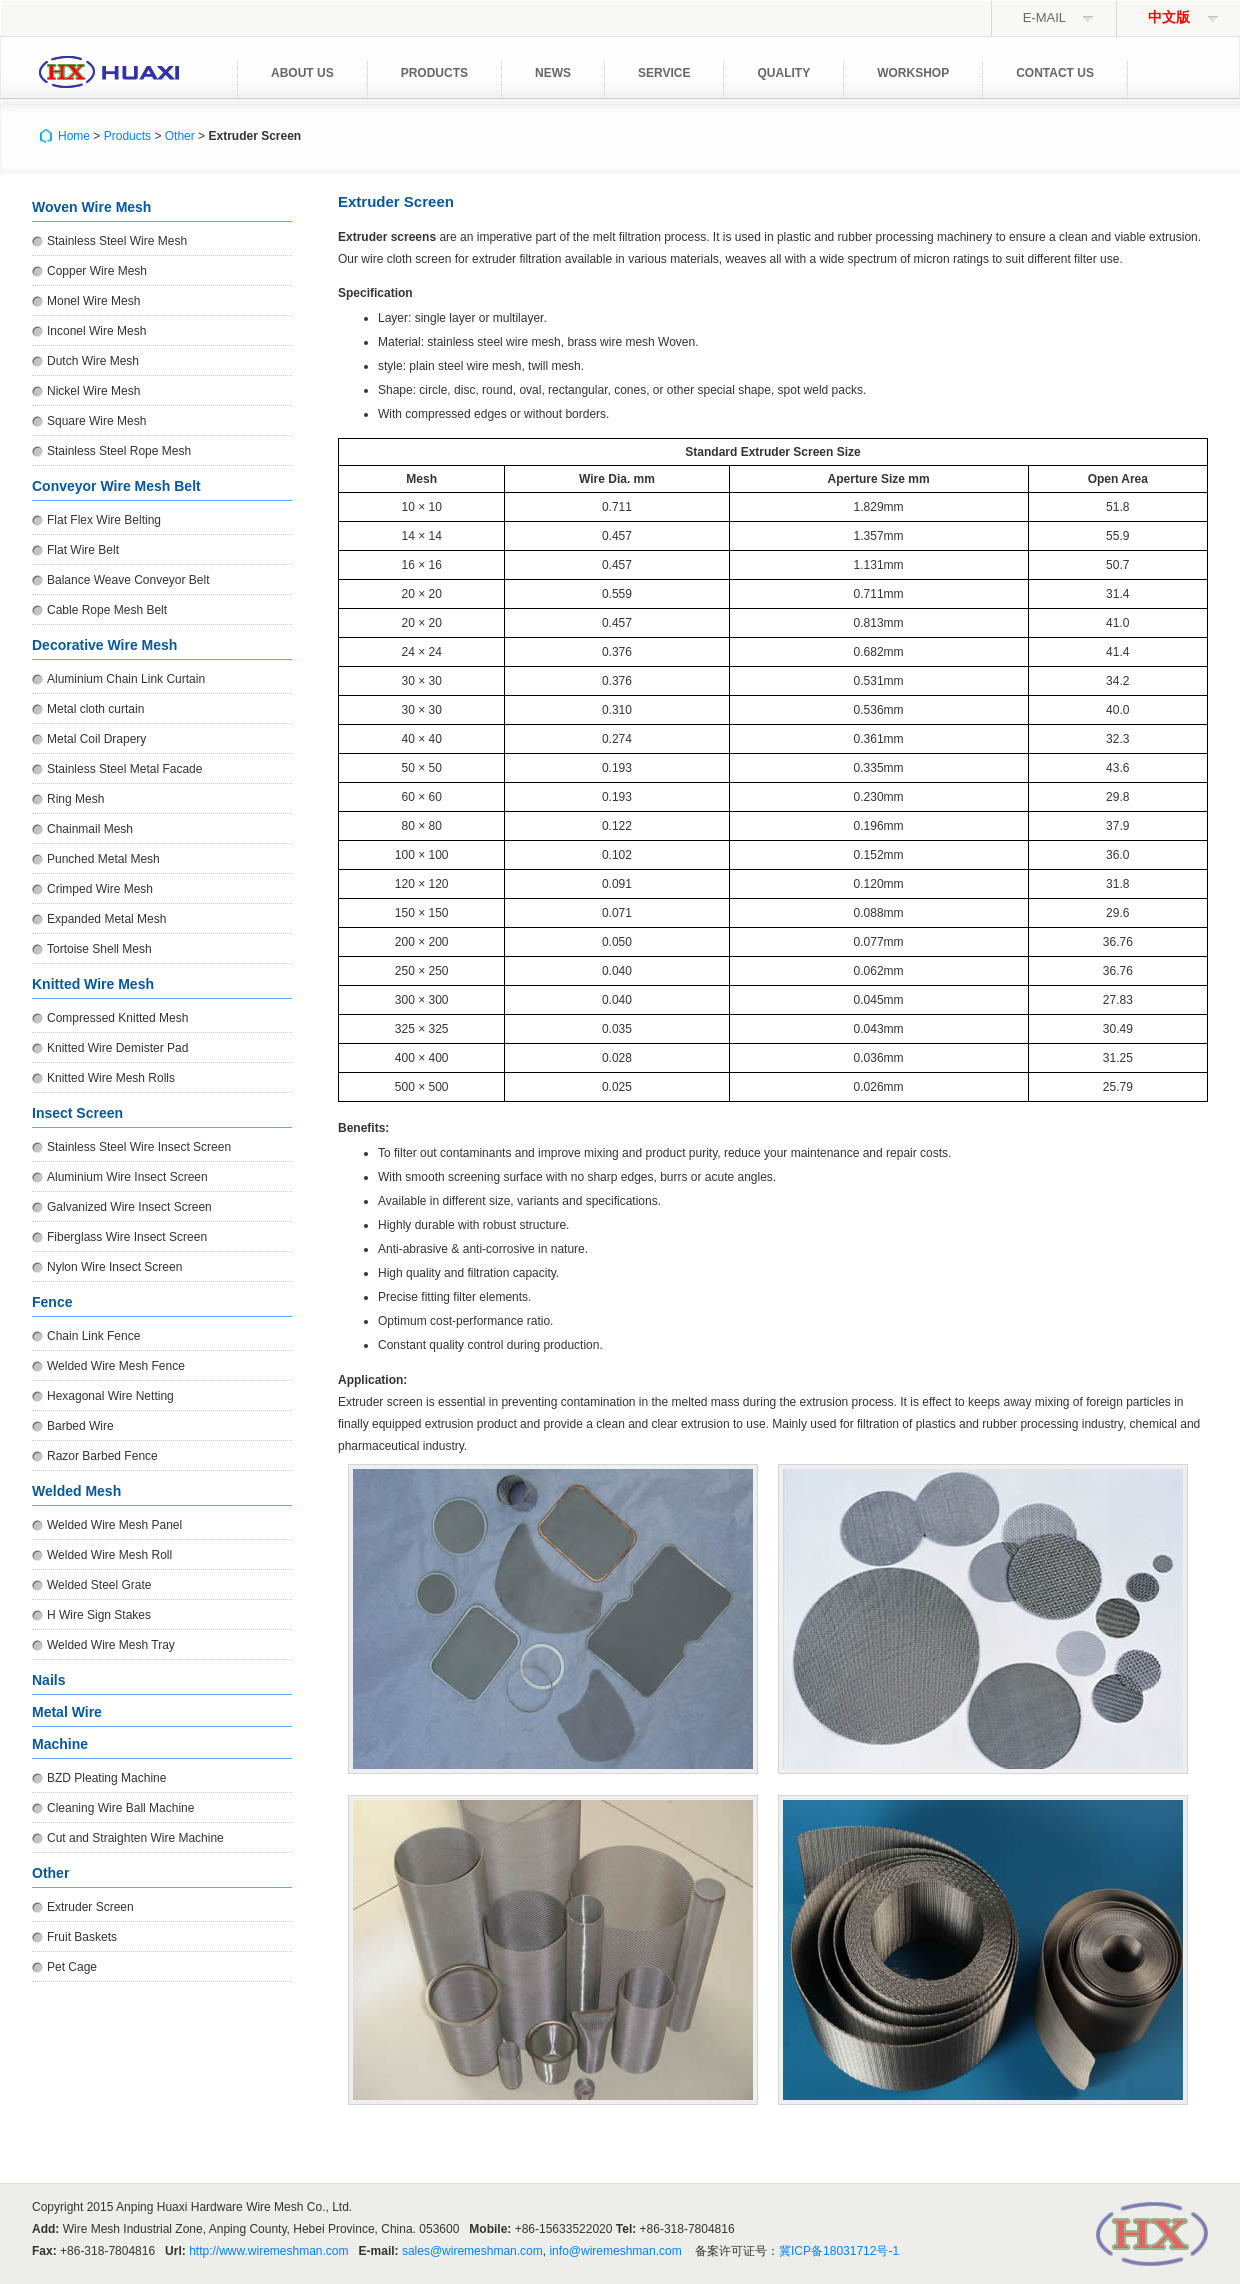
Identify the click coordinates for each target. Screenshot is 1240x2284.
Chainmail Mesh (90, 829)
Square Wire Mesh (96, 421)
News (553, 73)
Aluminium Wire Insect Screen (127, 1177)
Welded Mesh (76, 1491)
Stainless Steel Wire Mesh (117, 241)
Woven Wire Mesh (91, 207)
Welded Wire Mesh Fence (116, 1366)
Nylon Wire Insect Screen (114, 1267)
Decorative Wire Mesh (104, 645)
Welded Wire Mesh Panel (114, 1525)
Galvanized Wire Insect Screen (129, 1207)
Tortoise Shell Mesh (99, 949)
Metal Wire (67, 1712)
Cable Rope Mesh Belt (107, 610)
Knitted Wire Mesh (93, 984)
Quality (783, 73)
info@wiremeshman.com (615, 2251)
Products (434, 73)
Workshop (913, 73)
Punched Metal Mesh (103, 859)
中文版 (1169, 17)
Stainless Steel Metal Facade (124, 769)
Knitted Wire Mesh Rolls (111, 1078)
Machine (60, 1744)
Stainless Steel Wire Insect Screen (139, 1147)
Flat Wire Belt (83, 550)
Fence (52, 1302)
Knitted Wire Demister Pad (117, 1048)
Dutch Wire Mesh (93, 361)
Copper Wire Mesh (97, 271)
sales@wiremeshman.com (472, 2251)
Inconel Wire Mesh (96, 331)
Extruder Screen (90, 1907)
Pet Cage (72, 1967)
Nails (48, 1680)
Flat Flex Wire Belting (104, 520)
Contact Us (1055, 73)
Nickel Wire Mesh (93, 391)
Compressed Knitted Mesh (117, 1018)
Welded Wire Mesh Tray (111, 1645)
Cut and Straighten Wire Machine (135, 1838)
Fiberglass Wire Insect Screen (127, 1237)
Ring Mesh (75, 799)
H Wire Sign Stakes (99, 1615)
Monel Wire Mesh (93, 301)
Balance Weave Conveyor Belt (128, 580)
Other (180, 136)
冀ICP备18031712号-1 (839, 2251)
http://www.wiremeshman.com (268, 2251)
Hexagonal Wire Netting (110, 1396)
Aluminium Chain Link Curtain (126, 679)
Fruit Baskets (82, 1937)
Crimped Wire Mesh (100, 889)
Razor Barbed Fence (102, 1456)
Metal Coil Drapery (96, 739)
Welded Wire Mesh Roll (109, 1555)
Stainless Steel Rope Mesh (119, 451)
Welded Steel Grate (99, 1585)
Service (664, 73)
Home (74, 136)
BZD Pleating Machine (106, 1778)
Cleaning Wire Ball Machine (120, 1808)
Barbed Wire (80, 1426)
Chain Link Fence (93, 1336)
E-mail (1044, 17)
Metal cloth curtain (95, 709)
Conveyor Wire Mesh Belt (116, 486)
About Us (302, 73)
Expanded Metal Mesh (106, 919)
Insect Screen (77, 1113)
